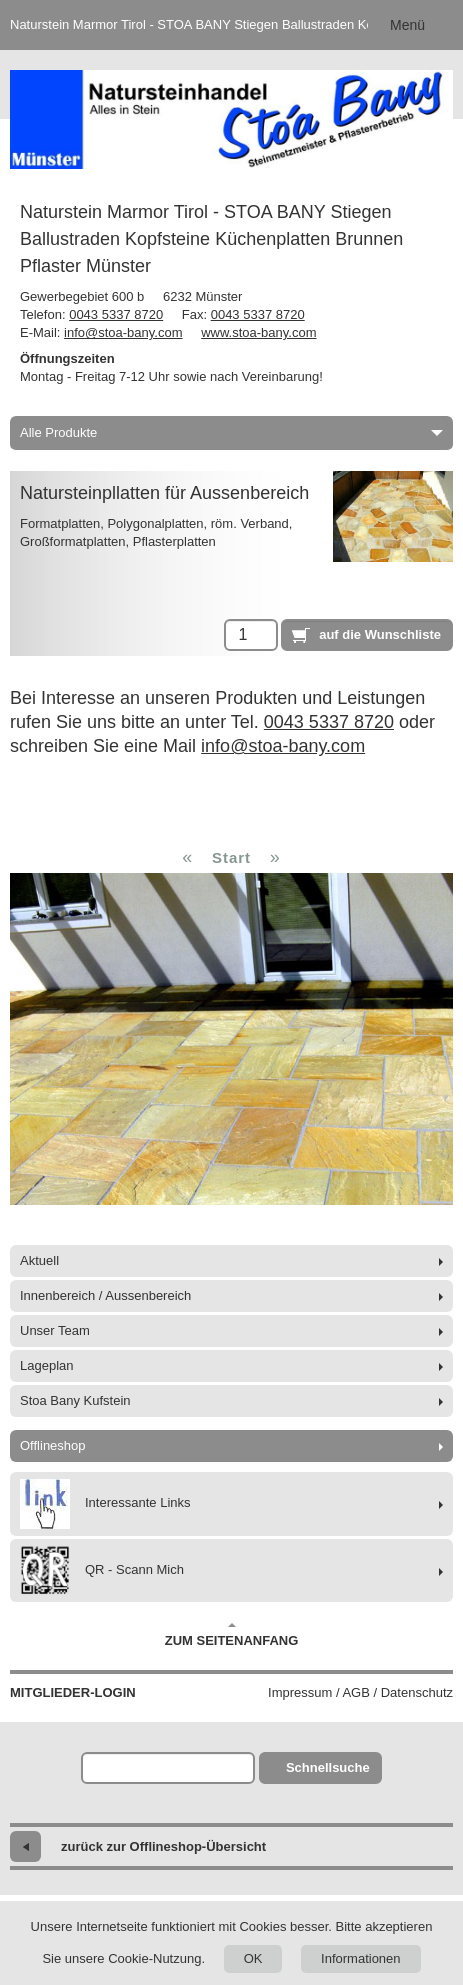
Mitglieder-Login (73, 1692)
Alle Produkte (231, 432)
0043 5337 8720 (116, 314)
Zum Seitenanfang (232, 1635)
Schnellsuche (328, 1767)
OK (253, 1958)
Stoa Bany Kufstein (75, 1400)
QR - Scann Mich (102, 1570)
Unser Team (55, 1330)
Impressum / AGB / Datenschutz (360, 1692)
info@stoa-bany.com (123, 332)
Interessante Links (105, 1504)
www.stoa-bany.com (258, 332)
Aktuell (39, 1260)
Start (231, 857)
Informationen (361, 1958)
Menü (407, 25)
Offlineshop (53, 1445)
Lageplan (47, 1365)
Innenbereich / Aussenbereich (105, 1295)
